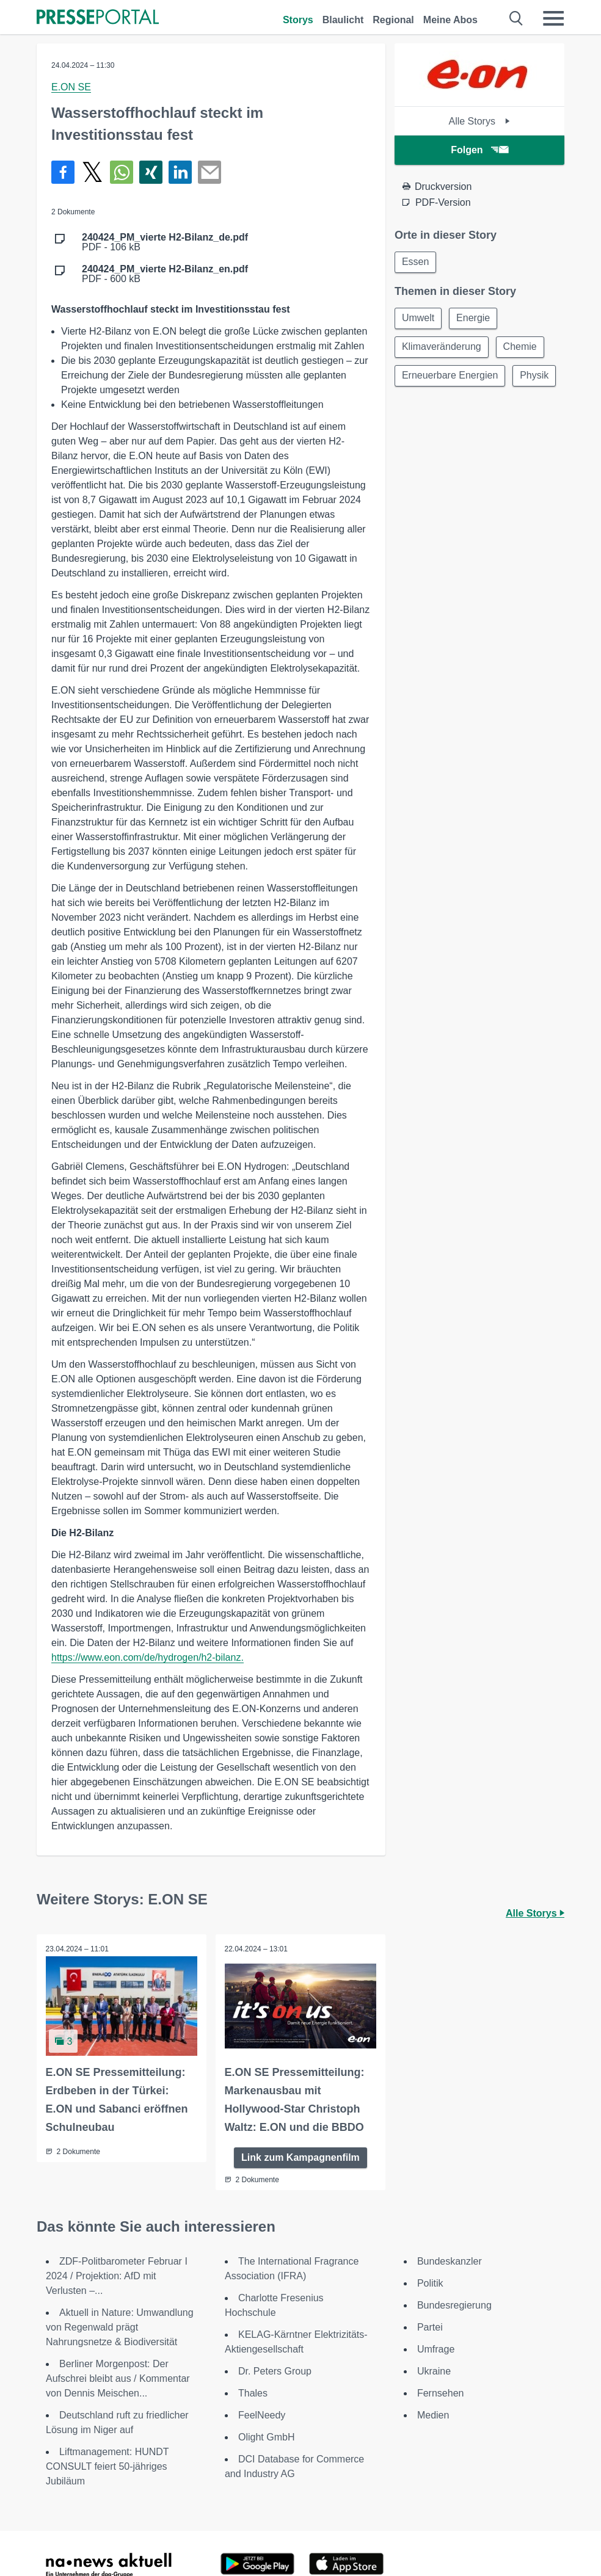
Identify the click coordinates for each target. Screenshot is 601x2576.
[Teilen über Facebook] (63, 172)
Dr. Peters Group (274, 2370)
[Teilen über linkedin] (180, 172)
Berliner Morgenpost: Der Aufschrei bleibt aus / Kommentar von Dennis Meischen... (118, 2378)
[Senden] (209, 172)
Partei (430, 2326)
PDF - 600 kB (165, 274)
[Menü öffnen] (553, 18)
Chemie (522, 348)
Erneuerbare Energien (450, 377)
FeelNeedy (261, 2414)
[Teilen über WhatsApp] (121, 172)
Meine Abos (450, 20)
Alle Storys (479, 121)
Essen (415, 262)
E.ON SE (71, 87)
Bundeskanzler (449, 2260)
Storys (298, 20)
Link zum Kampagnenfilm (300, 2157)
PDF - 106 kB (165, 242)
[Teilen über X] (92, 172)
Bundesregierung (454, 2304)
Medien (433, 2414)
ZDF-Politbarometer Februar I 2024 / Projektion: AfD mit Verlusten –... (117, 2275)
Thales (253, 2392)
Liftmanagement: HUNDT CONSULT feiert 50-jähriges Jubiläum (107, 2466)
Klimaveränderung (442, 348)
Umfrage (435, 2348)
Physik (416, 407)
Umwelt (418, 319)
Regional (393, 20)
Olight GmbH (266, 2436)
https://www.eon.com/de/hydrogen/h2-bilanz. (147, 1657)
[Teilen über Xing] (150, 172)
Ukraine (434, 2370)
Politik (430, 2282)
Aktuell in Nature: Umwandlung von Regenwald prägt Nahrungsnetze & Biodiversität (120, 2326)
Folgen (479, 150)
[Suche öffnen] (516, 18)
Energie (475, 319)
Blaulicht (343, 20)
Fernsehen (440, 2392)
